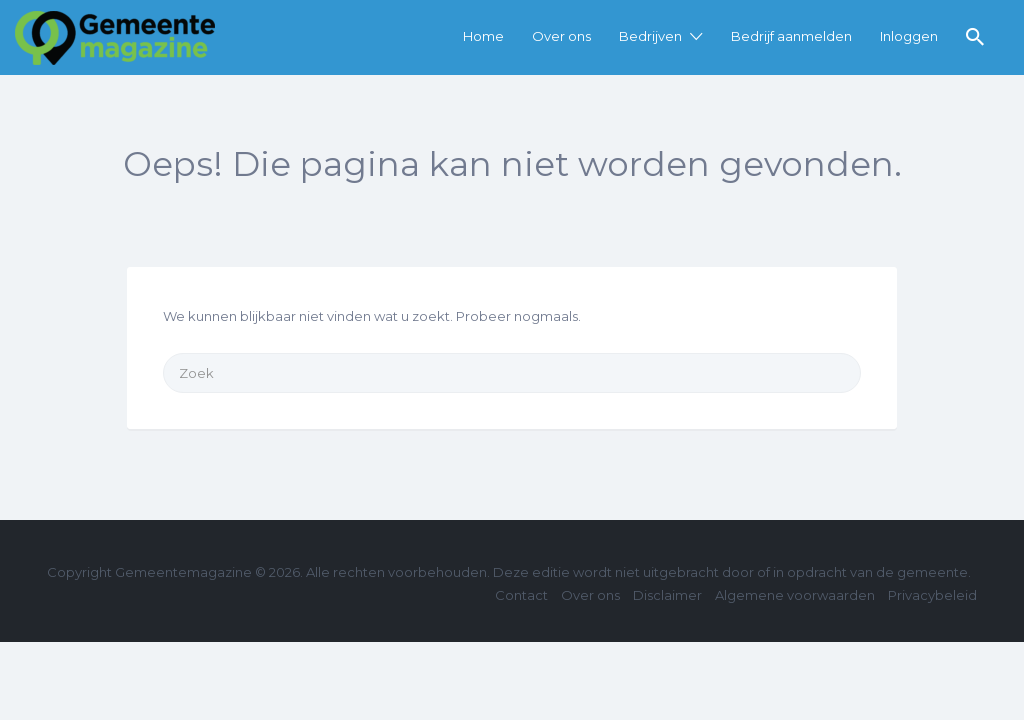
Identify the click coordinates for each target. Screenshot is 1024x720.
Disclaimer (667, 595)
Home (483, 36)
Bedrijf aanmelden (791, 36)
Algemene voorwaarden (795, 595)
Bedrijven (650, 36)
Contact (521, 595)
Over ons (561, 36)
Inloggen (909, 36)
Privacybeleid (932, 595)
